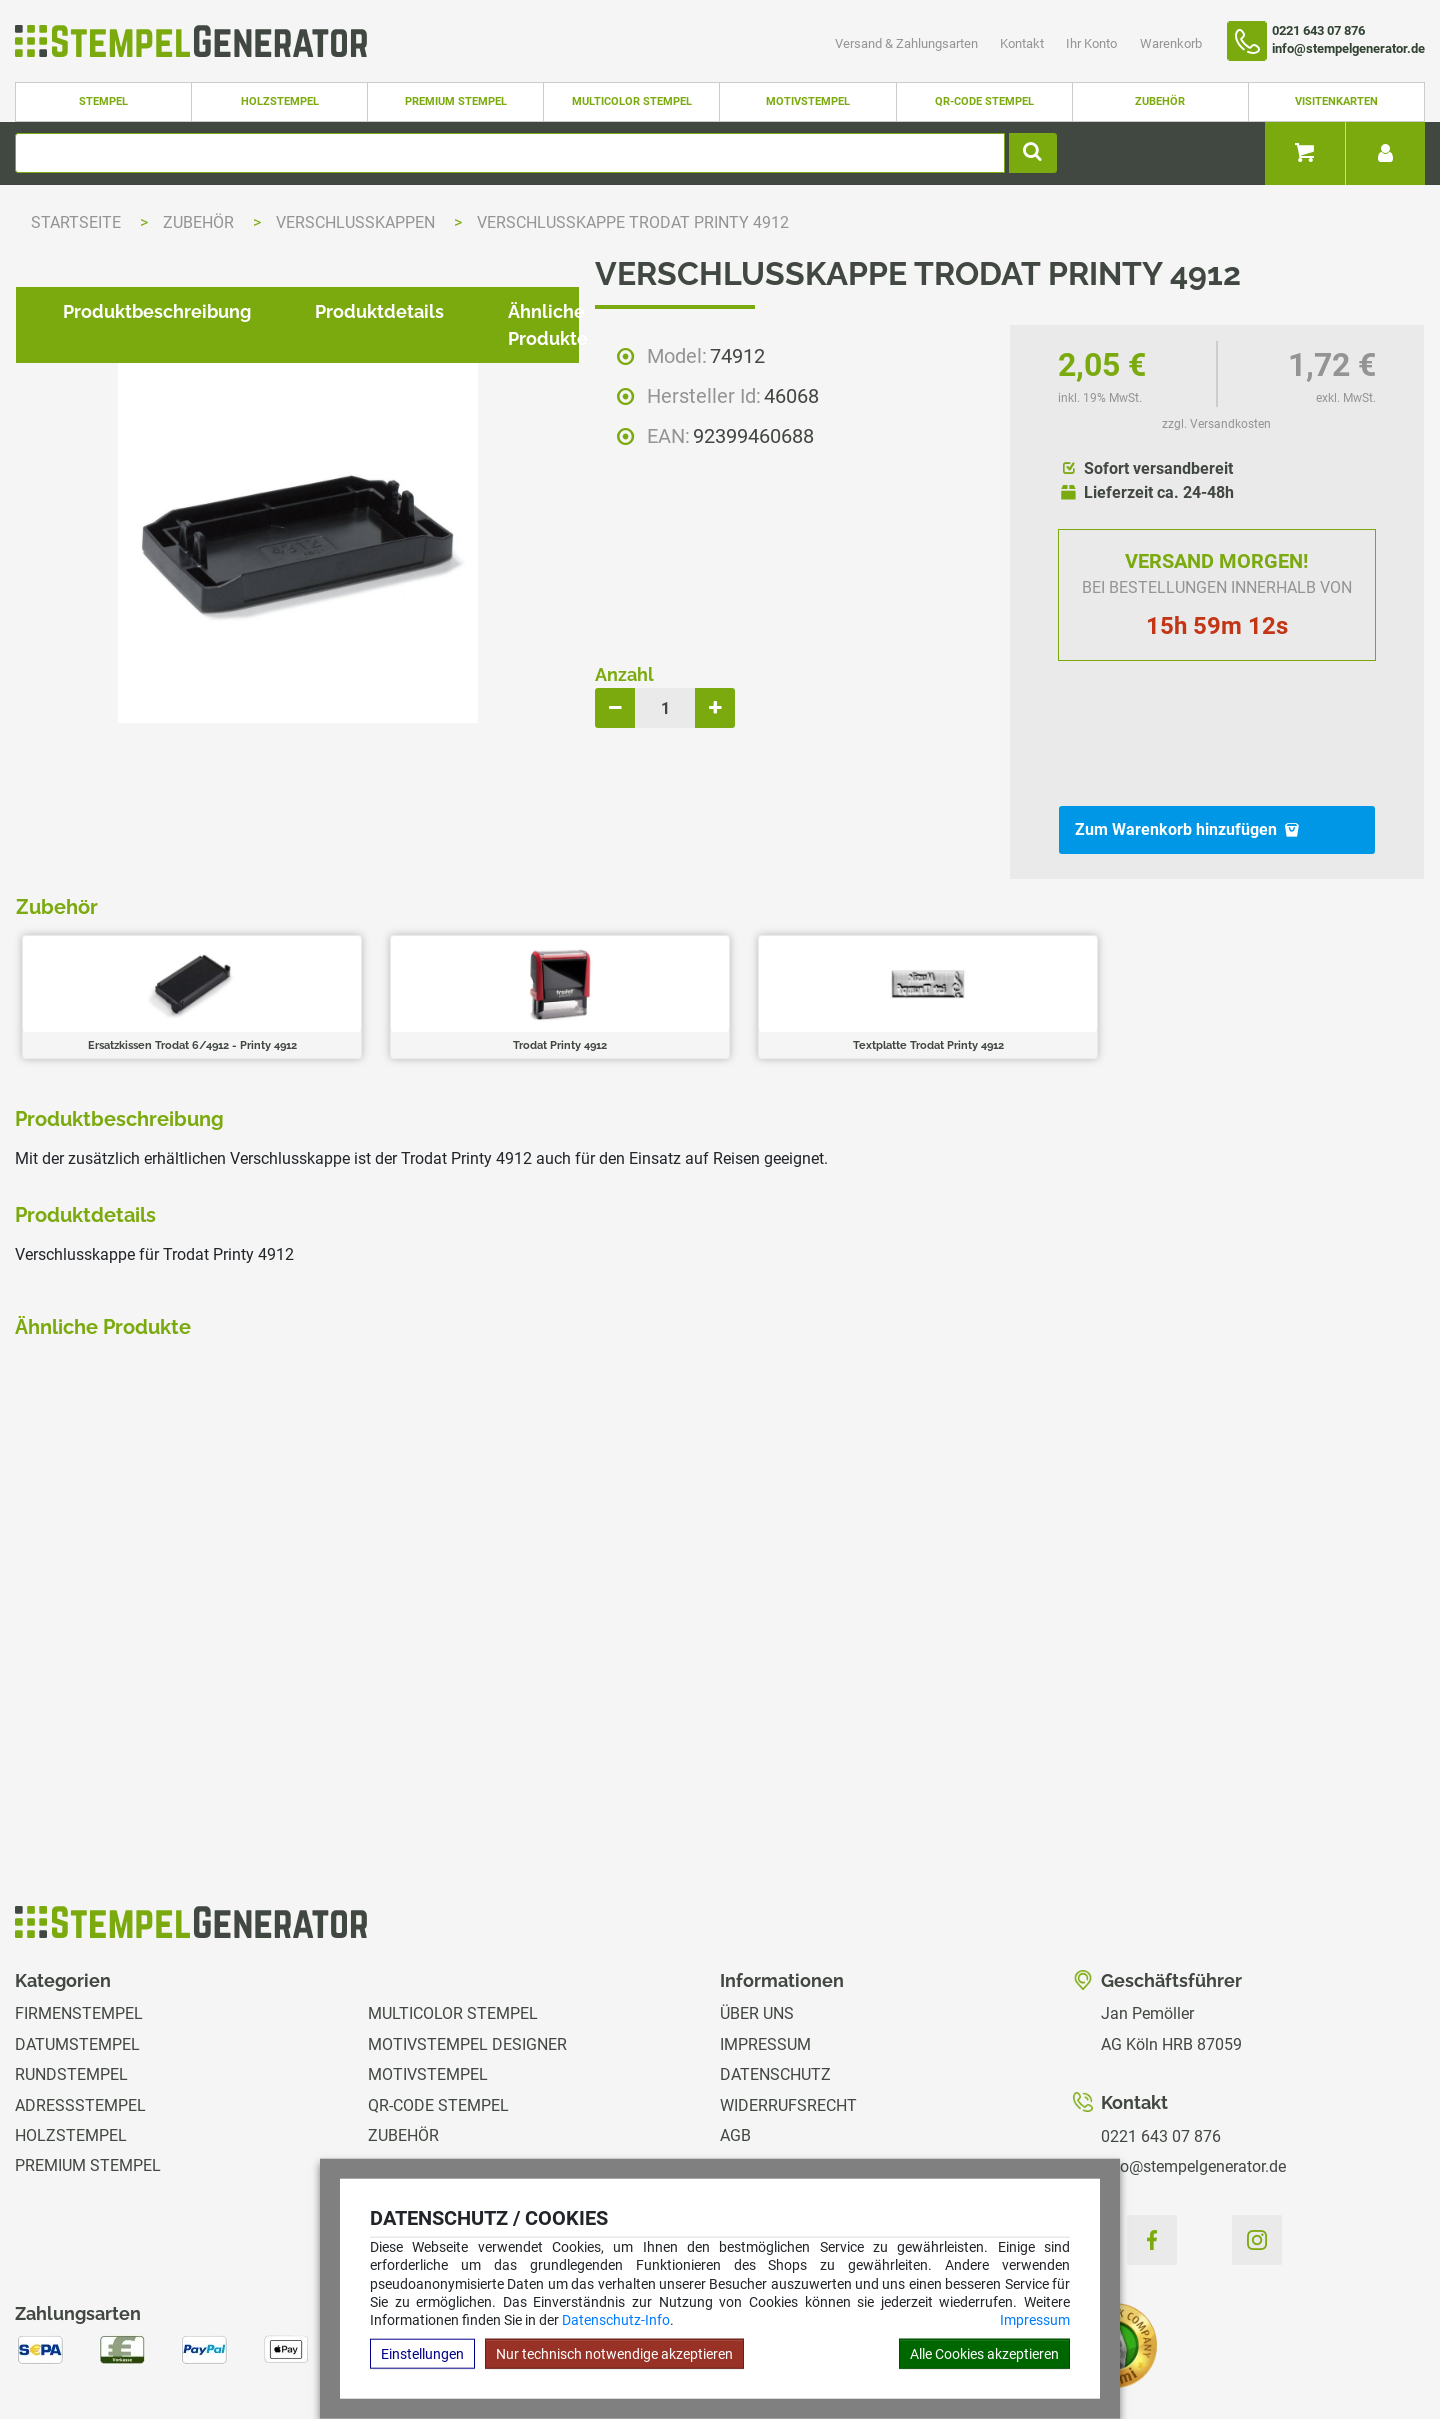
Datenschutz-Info (616, 2320)
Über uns (757, 1907)
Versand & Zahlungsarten (908, 43)
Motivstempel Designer (467, 1937)
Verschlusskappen (357, 222)
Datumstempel (77, 1937)
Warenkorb (1171, 43)
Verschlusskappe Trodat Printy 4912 (633, 222)
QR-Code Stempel (984, 101)
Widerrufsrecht (788, 1998)
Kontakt (1023, 43)
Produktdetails (363, 943)
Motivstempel (808, 101)
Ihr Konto (1093, 43)
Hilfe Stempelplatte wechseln (1292, 2338)
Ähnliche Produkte (572, 943)
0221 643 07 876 (1161, 2029)
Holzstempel (280, 101)
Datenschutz (775, 1967)
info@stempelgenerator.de (1193, 2059)
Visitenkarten (1336, 101)
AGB (735, 2028)
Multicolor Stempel (632, 101)
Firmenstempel (79, 1907)
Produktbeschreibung (141, 943)
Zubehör (1160, 101)
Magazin (755, 2150)
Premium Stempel (456, 101)
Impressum (1035, 2320)
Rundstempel (71, 1967)
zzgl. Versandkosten (1216, 424)
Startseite (76, 222)
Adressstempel (80, 1998)
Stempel (103, 101)
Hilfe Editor (54, 2338)
